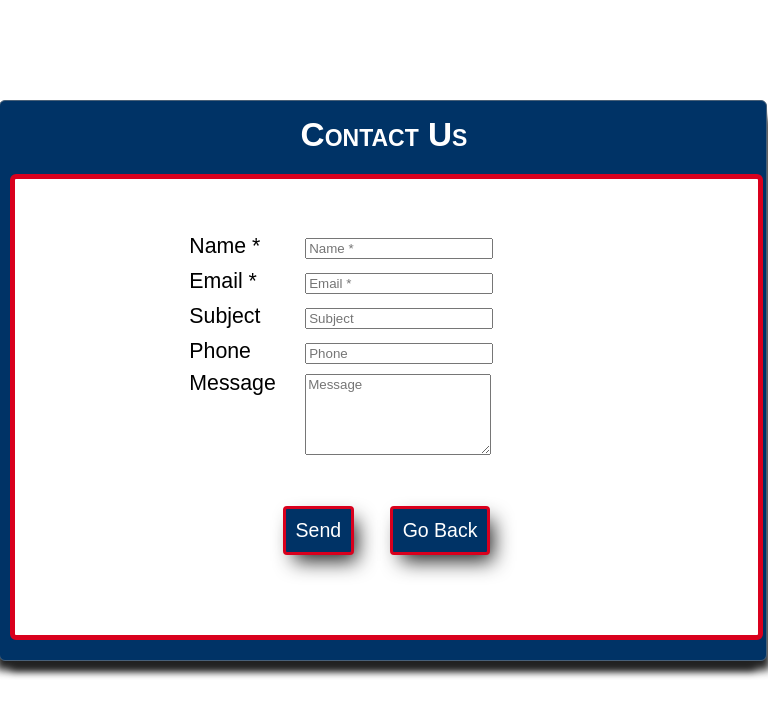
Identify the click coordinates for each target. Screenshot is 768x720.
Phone (220, 351)
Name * (224, 246)
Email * (223, 281)
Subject (224, 316)
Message (232, 383)
